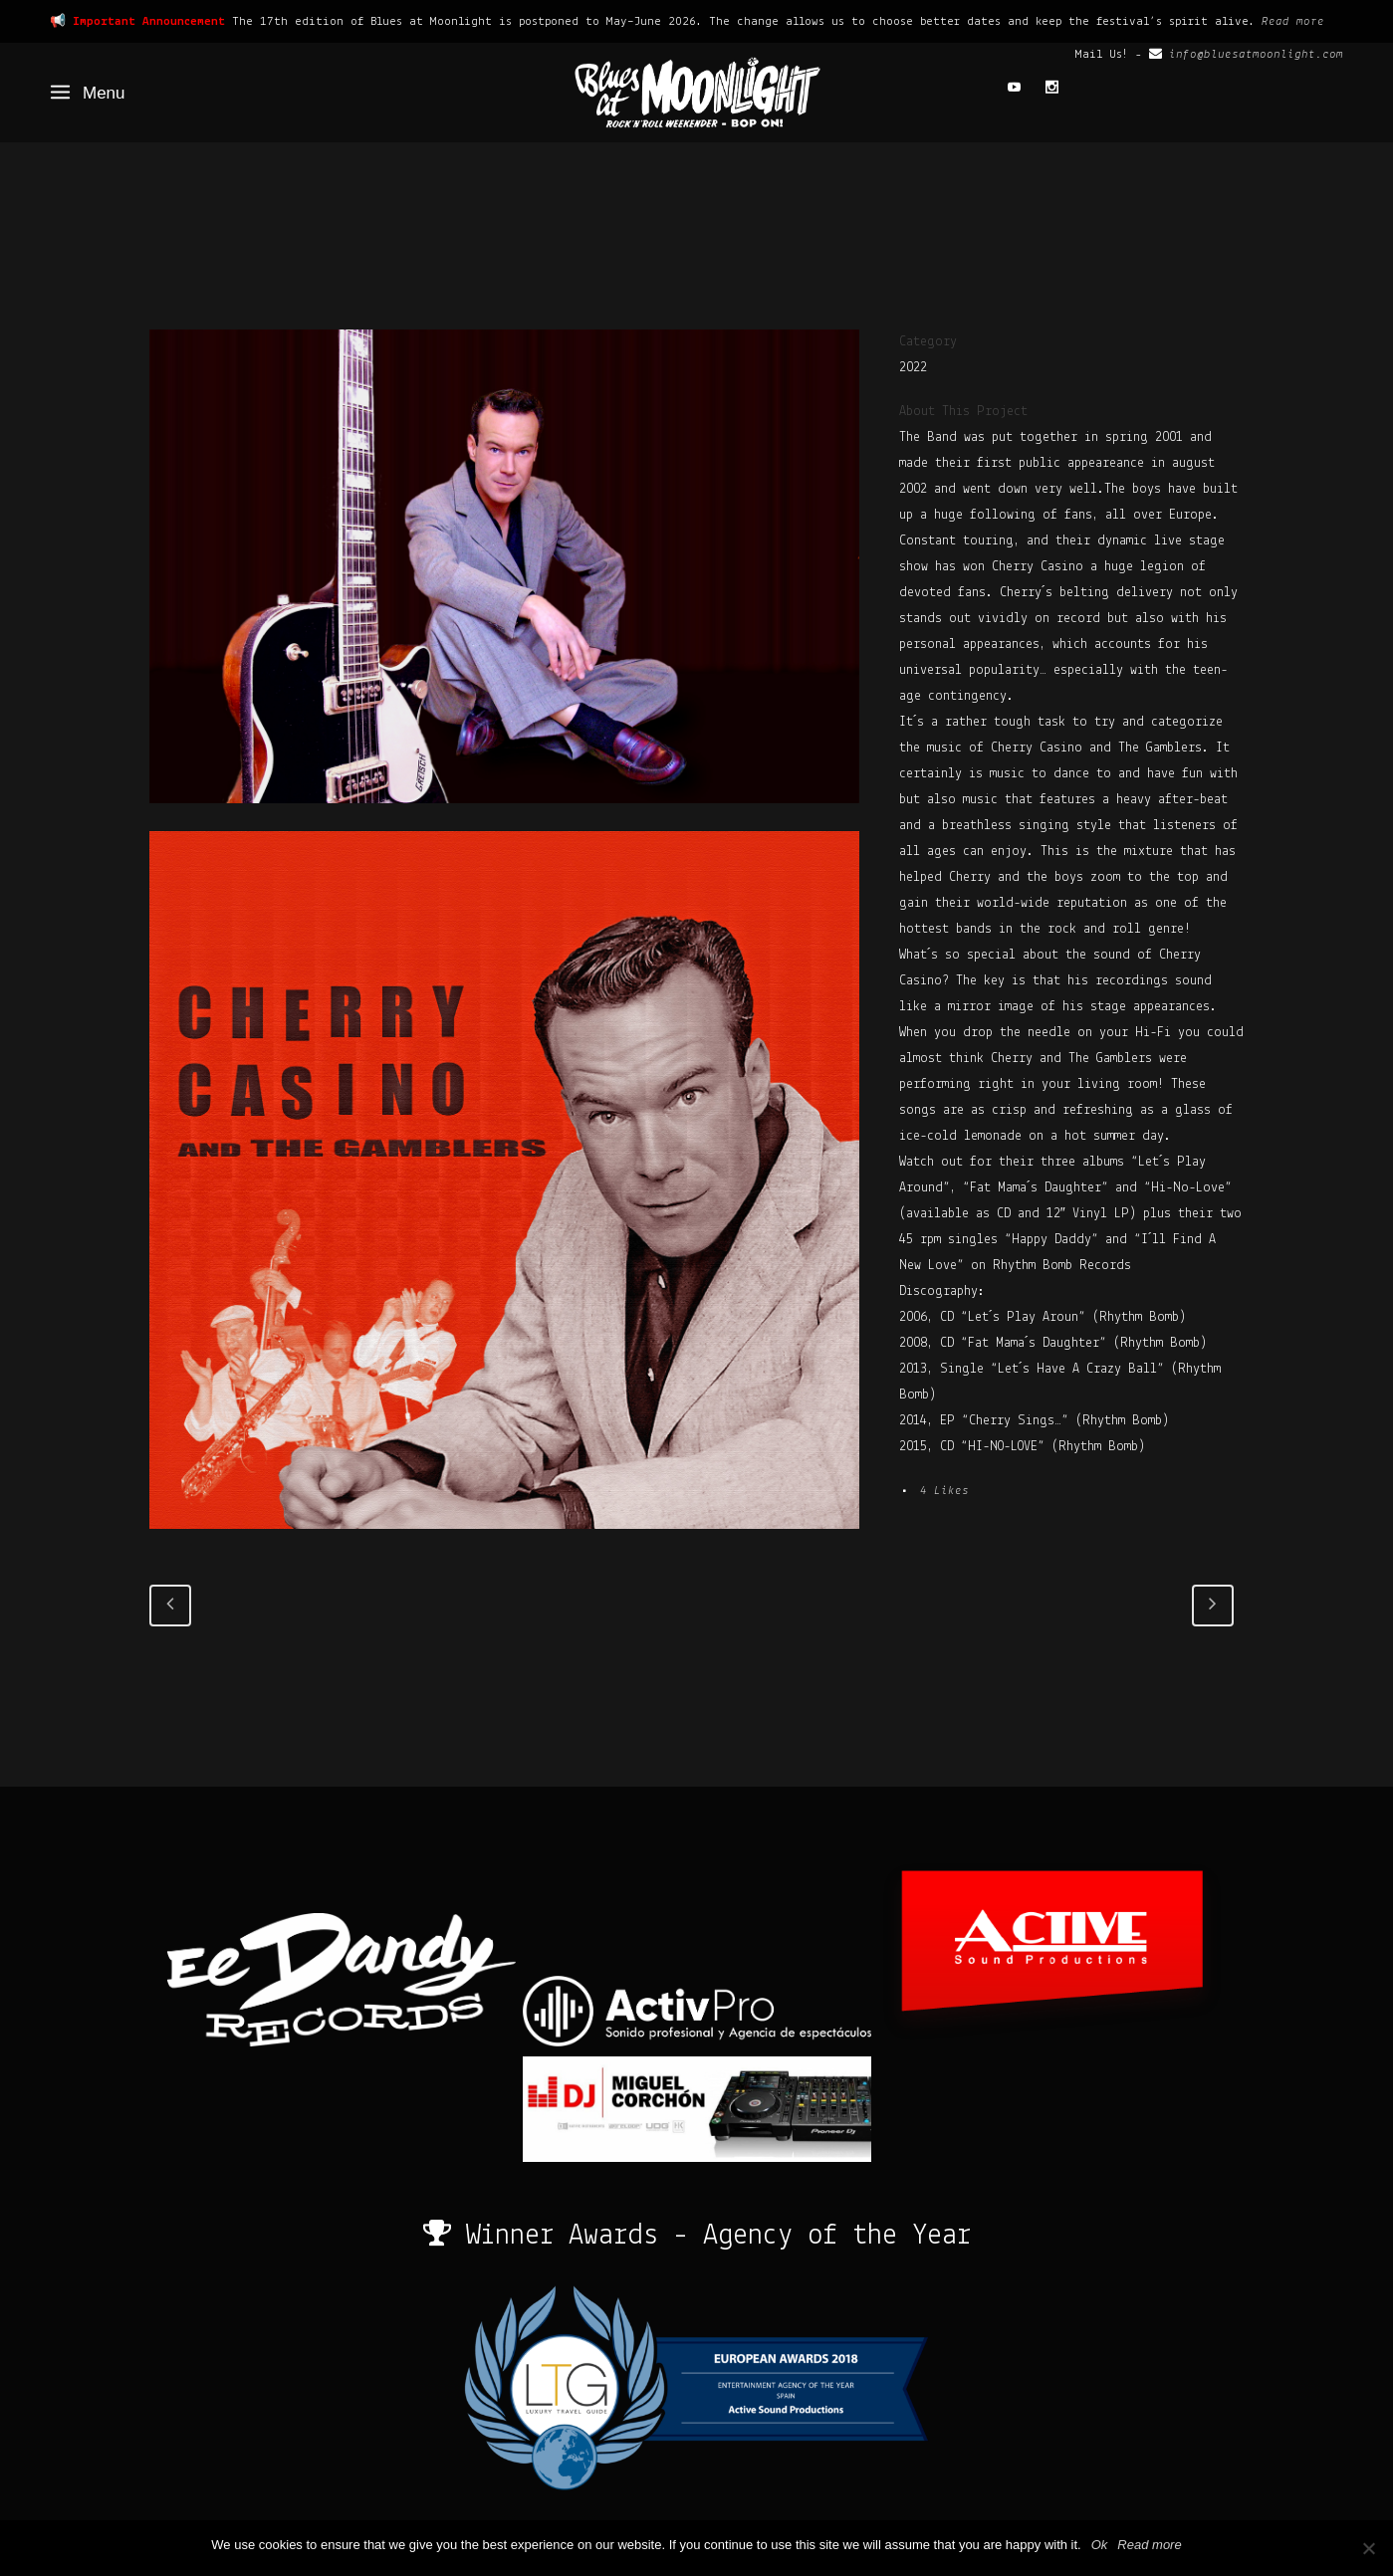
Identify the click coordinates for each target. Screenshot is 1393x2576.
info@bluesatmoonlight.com (1256, 54)
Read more (1293, 21)
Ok (1099, 2544)
